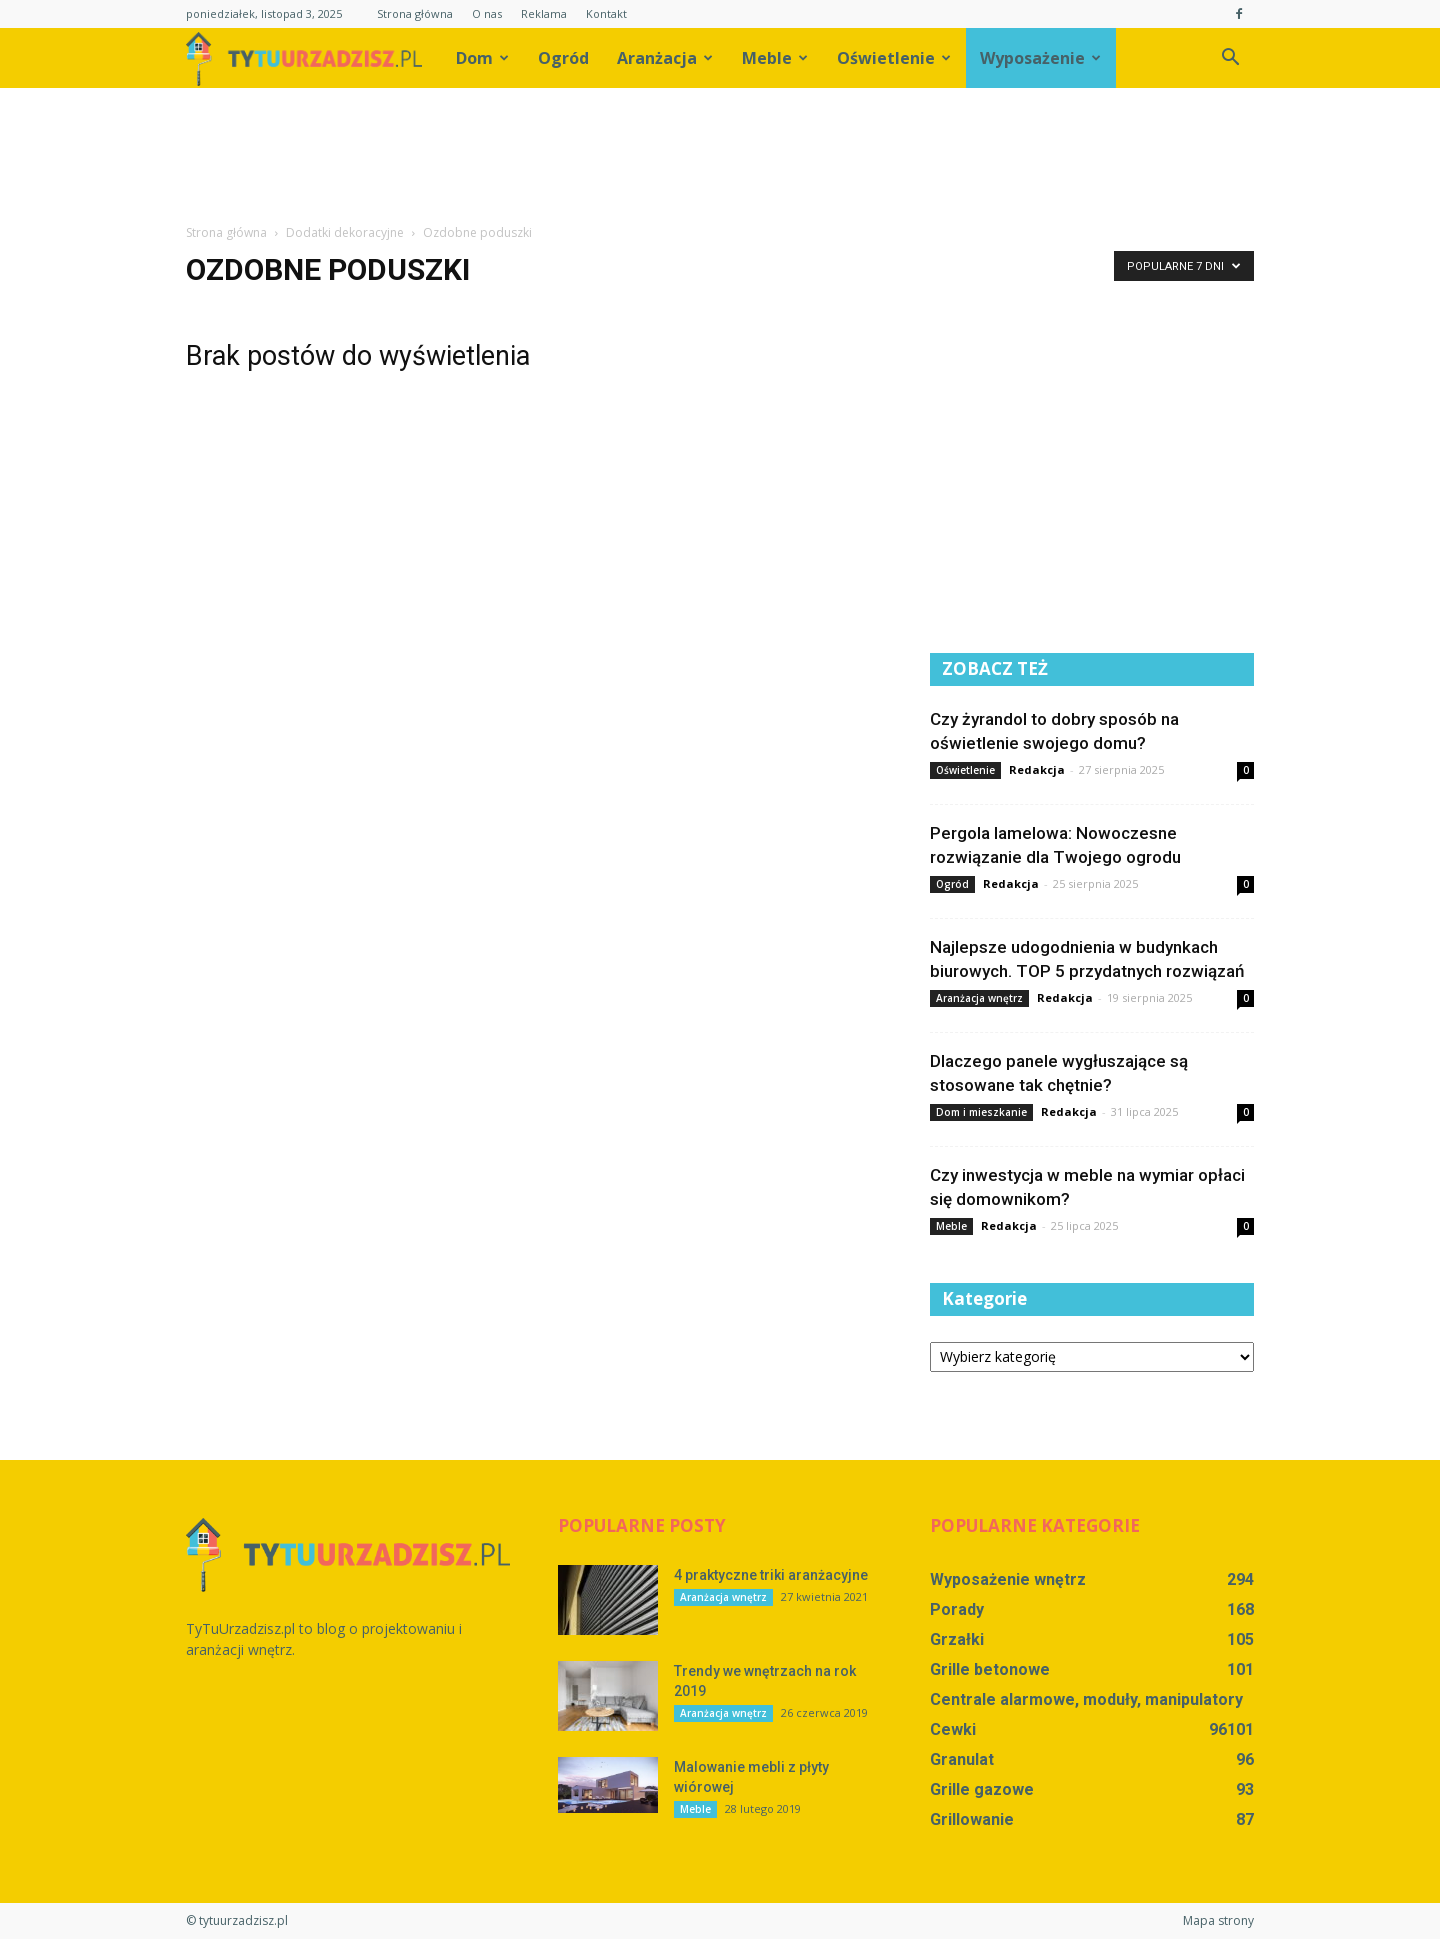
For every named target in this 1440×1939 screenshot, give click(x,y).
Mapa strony (1218, 1920)
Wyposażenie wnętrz (1008, 1579)
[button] (1230, 58)
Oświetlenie (894, 58)
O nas (487, 13)
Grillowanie (972, 1819)
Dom (482, 58)
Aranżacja (665, 58)
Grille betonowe (990, 1669)
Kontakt (606, 13)
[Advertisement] (720, 157)
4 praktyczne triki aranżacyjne (771, 1575)
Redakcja (1037, 769)
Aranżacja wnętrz (979, 998)
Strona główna (415, 13)
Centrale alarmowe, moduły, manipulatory (1086, 1699)
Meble (775, 58)
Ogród (563, 58)
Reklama (544, 13)
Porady (957, 1609)
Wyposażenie (1040, 58)
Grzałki (957, 1639)
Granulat (962, 1759)
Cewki (953, 1729)
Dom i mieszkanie (981, 1112)
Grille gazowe (982, 1789)
